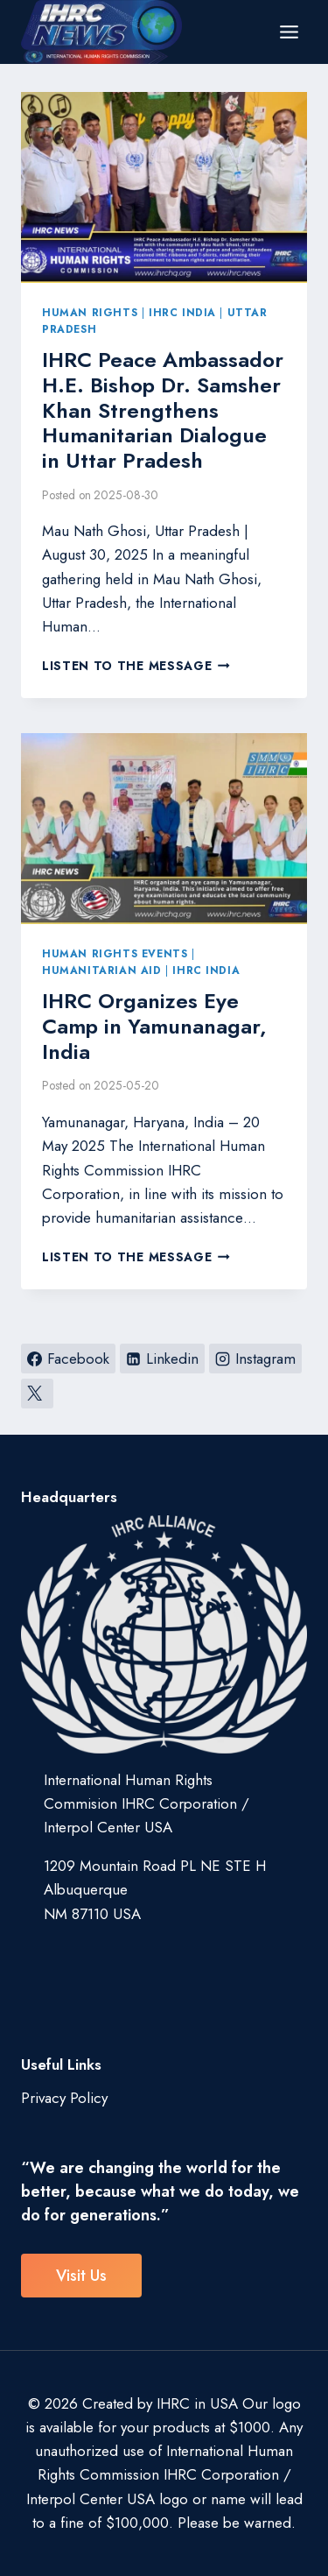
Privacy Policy (64, 2097)
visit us (81, 2275)
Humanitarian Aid (102, 970)
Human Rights (89, 312)
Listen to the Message (136, 665)
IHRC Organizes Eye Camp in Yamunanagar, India (154, 1026)
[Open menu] (288, 31)
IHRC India (182, 312)
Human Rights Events (114, 953)
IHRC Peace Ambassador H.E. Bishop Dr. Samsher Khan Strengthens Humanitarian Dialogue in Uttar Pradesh (162, 410)
